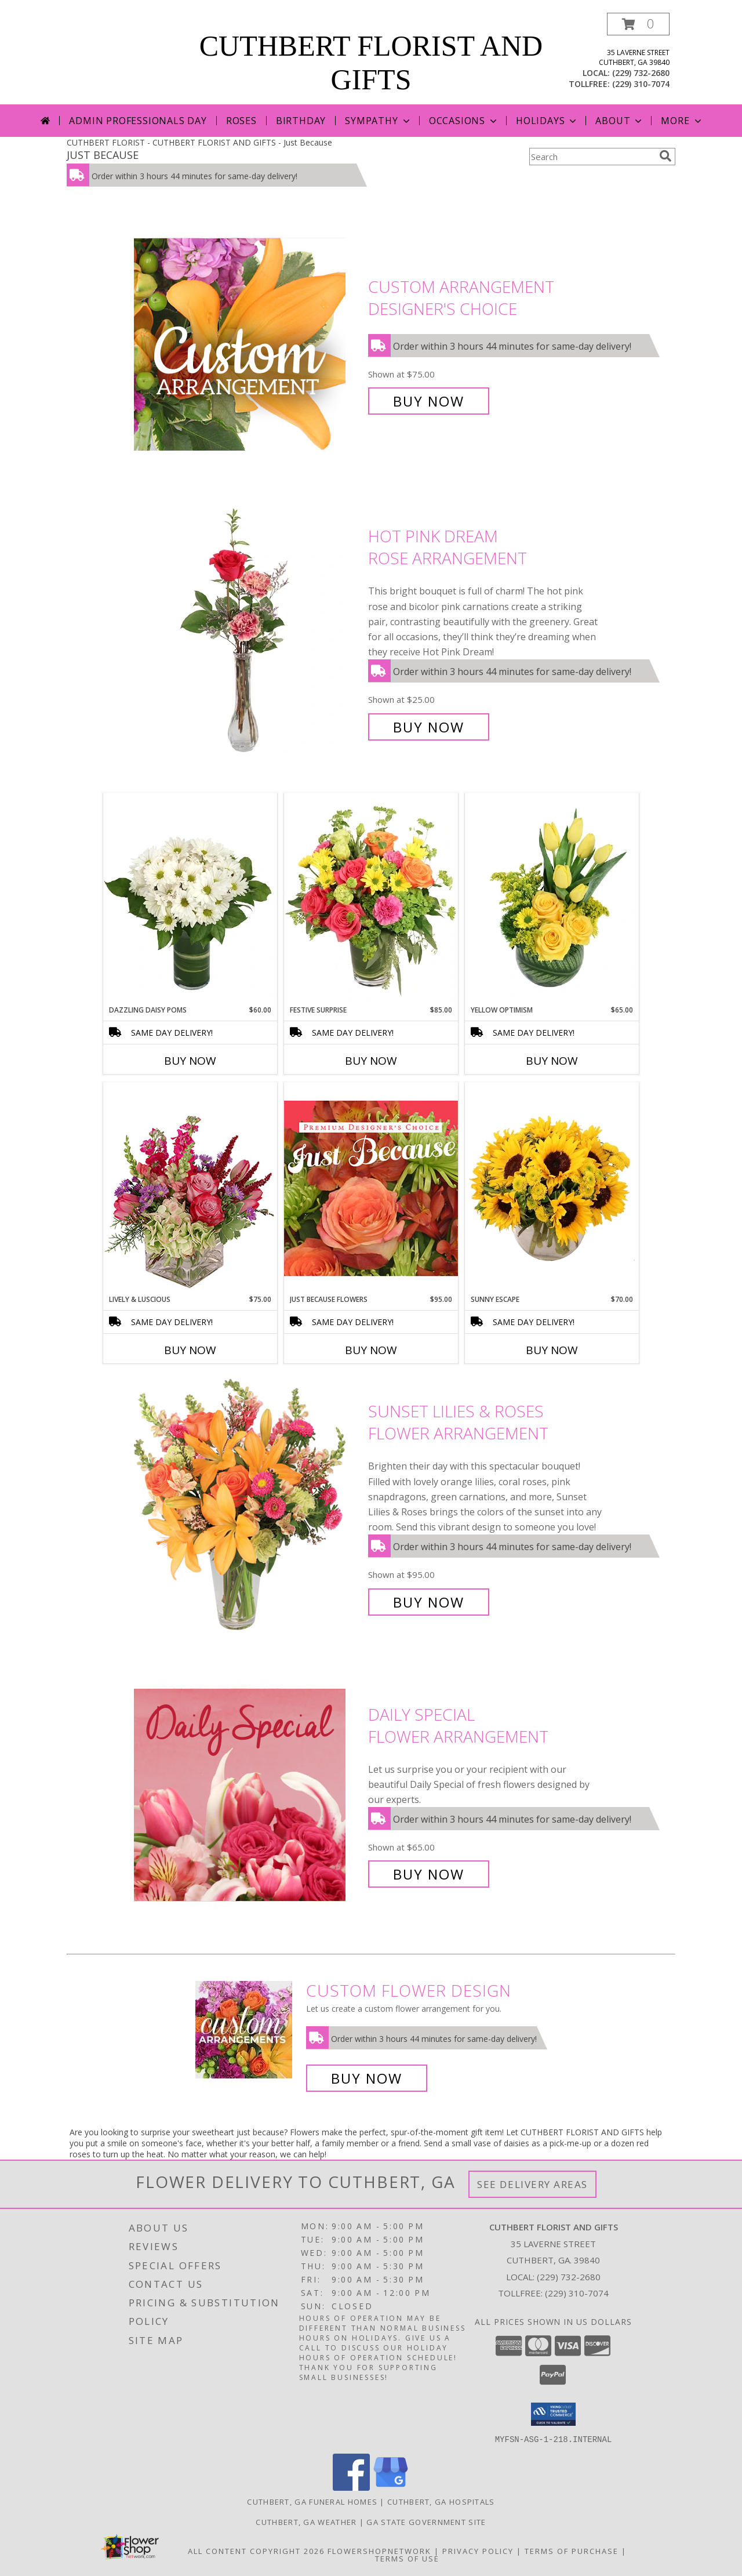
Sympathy (378, 120)
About (619, 120)
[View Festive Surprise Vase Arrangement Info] (371, 898)
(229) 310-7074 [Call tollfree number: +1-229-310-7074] (641, 83)
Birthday (301, 120)
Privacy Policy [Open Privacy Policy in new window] (478, 2550)
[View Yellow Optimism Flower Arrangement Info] (552, 898)
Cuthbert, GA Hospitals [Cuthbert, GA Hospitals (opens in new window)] (441, 2501)
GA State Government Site (426, 2521)
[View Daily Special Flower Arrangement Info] (248, 1794)
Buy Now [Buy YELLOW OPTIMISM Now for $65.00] (552, 1060)
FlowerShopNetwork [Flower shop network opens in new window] (379, 2550)
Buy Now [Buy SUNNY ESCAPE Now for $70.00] (552, 1350)
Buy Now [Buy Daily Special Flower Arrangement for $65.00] (428, 1874)
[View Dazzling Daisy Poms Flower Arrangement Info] (190, 898)
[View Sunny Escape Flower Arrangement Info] (552, 1188)
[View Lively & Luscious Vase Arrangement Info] (190, 1188)
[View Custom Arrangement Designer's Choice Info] (248, 344)
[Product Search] (592, 156)
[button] (638, 24)
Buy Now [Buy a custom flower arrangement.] (366, 2078)
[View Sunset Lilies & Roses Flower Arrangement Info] (248, 1506)
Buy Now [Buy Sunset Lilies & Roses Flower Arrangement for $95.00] (428, 1602)
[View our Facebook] (351, 2486)
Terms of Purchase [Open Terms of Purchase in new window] (572, 2550)
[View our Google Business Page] (390, 2486)
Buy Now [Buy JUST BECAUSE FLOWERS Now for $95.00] (371, 1350)
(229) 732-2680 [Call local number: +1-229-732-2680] (641, 72)
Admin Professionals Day (137, 120)
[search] (665, 156)
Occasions (464, 120)
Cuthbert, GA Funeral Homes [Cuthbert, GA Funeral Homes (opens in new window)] (312, 2501)
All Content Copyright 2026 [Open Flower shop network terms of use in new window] (256, 2550)
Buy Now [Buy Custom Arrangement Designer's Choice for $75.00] (428, 401)
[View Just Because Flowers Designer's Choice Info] (371, 1188)
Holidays (547, 120)
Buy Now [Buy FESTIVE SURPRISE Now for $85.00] (371, 1060)
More (682, 120)
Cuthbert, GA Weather (306, 2521)
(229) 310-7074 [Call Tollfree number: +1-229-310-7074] (577, 2293)
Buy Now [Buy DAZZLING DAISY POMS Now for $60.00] (190, 1060)
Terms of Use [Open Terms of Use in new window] (407, 2558)
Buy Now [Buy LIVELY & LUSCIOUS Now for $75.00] (190, 1350)
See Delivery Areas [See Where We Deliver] (532, 2184)
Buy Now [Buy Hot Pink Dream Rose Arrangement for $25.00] (428, 726)
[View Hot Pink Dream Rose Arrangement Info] (248, 631)
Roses (241, 120)
